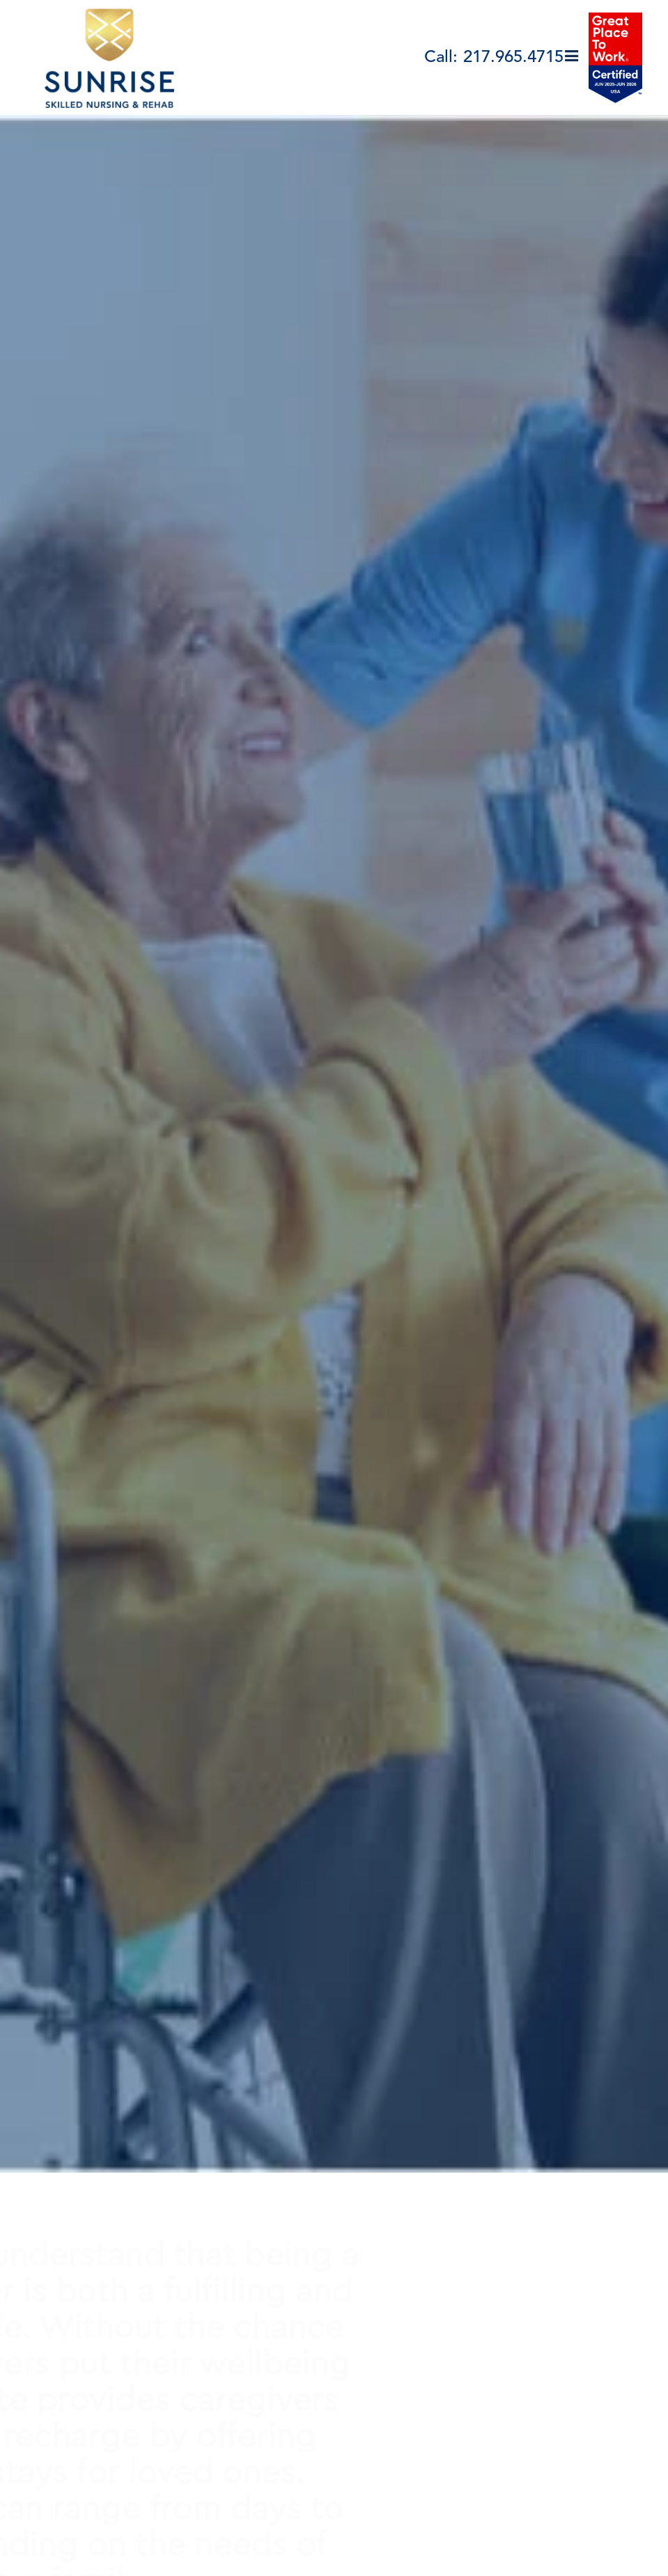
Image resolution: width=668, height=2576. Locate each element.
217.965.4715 (513, 57)
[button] (572, 57)
